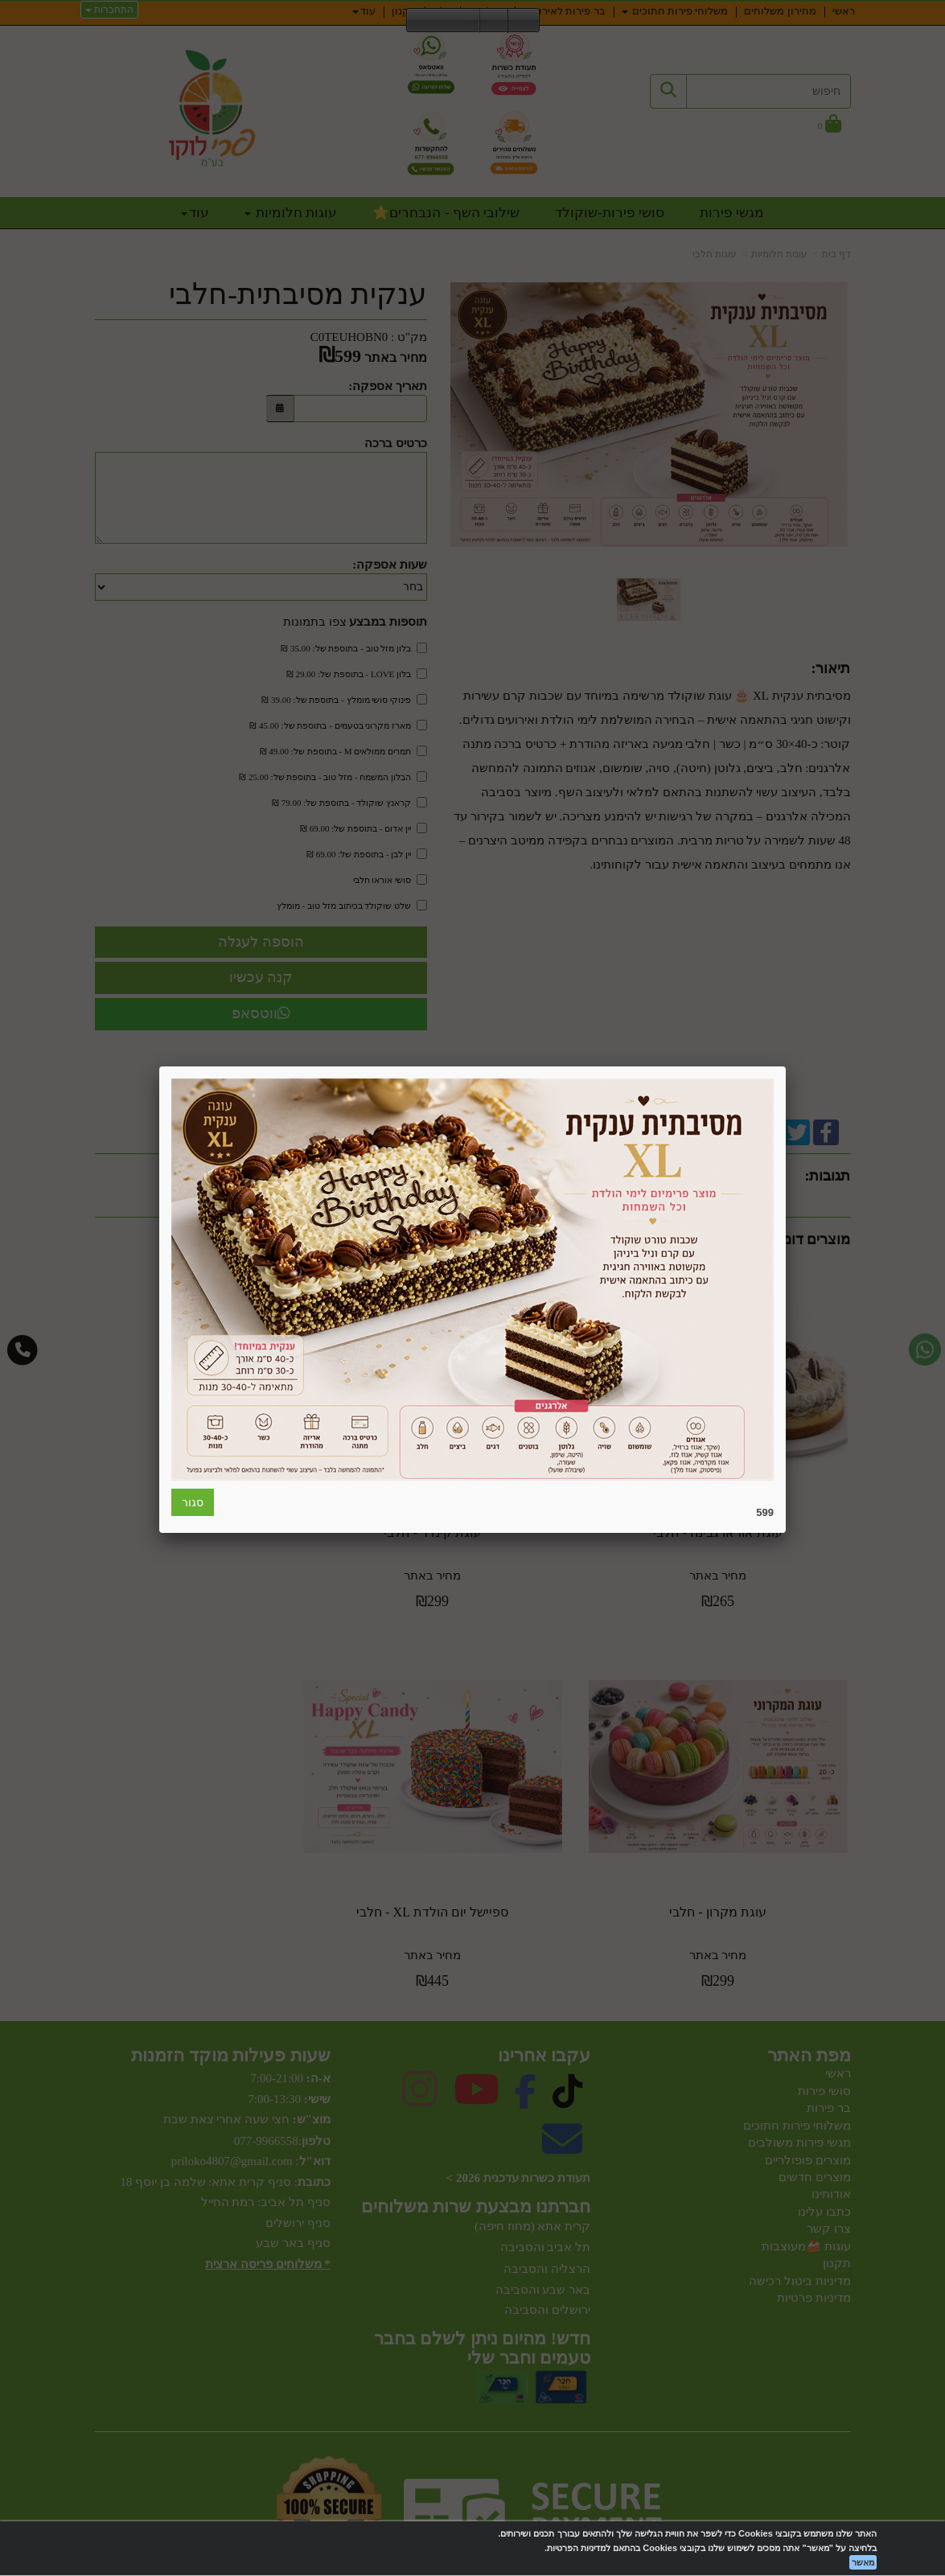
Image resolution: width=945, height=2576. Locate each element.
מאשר (863, 2562)
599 (765, 1512)
